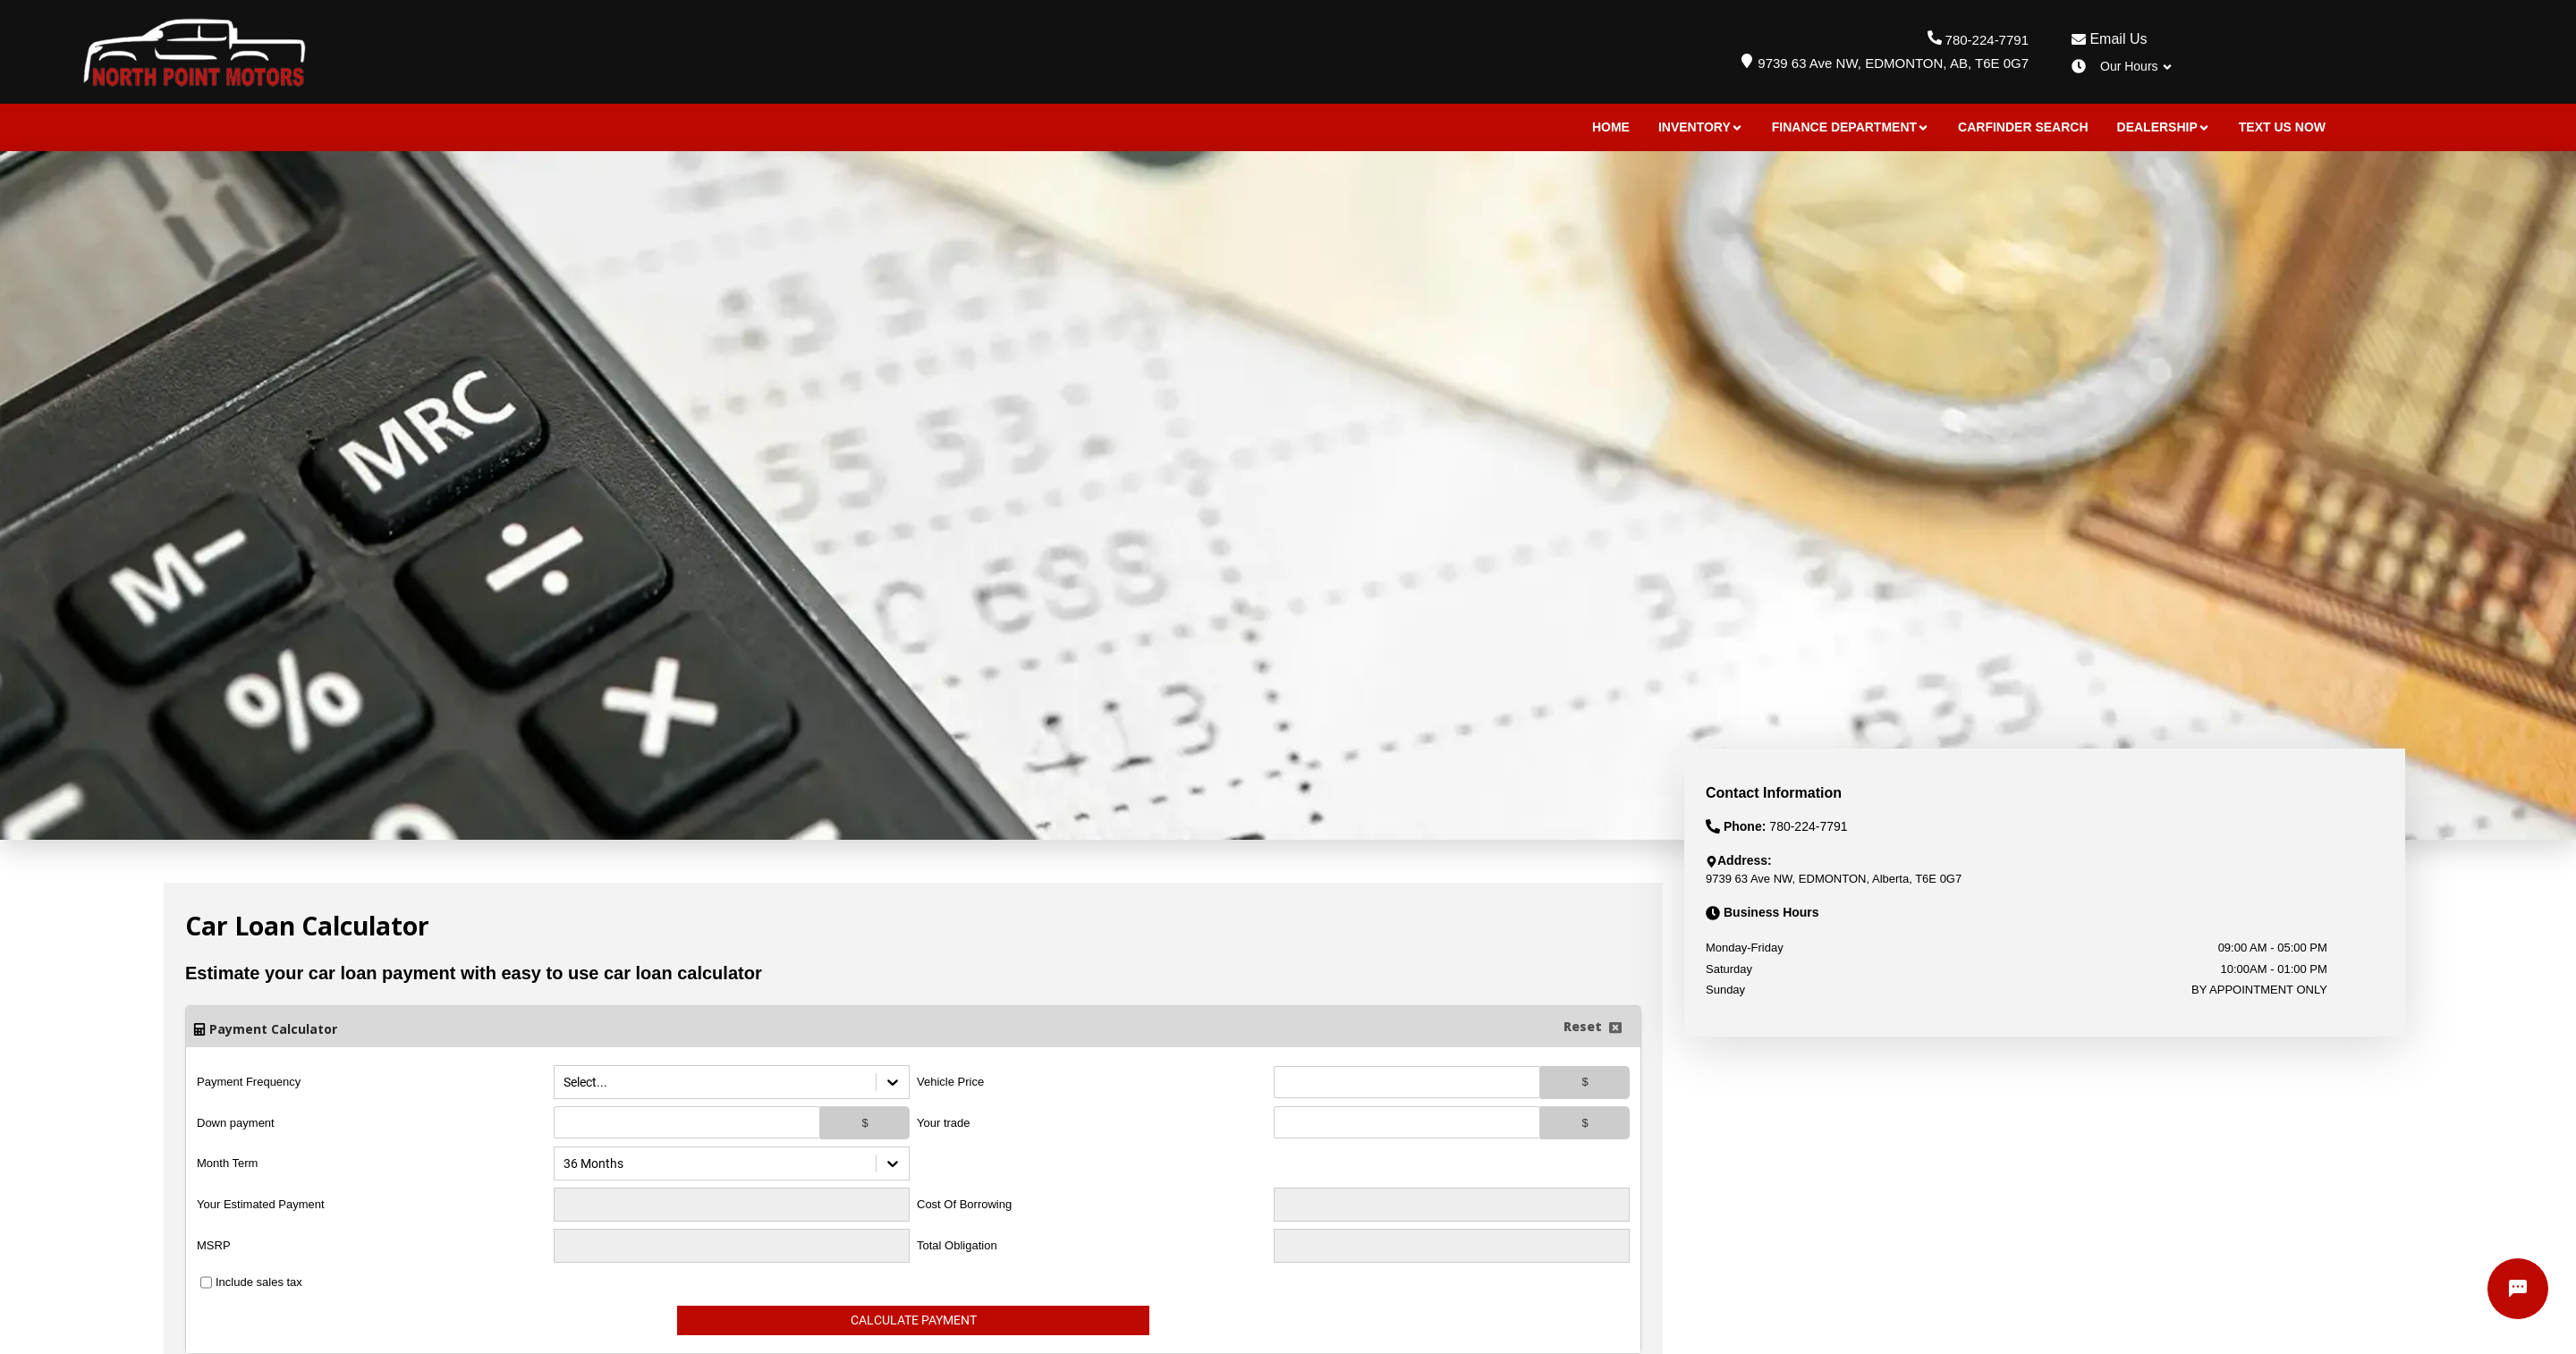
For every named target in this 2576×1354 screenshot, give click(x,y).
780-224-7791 (1987, 39)
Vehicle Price (950, 1081)
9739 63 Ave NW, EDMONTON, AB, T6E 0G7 (1893, 63)
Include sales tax (259, 1282)
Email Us (2109, 39)
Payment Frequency (249, 1081)
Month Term (227, 1163)
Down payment (236, 1123)
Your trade (943, 1123)
